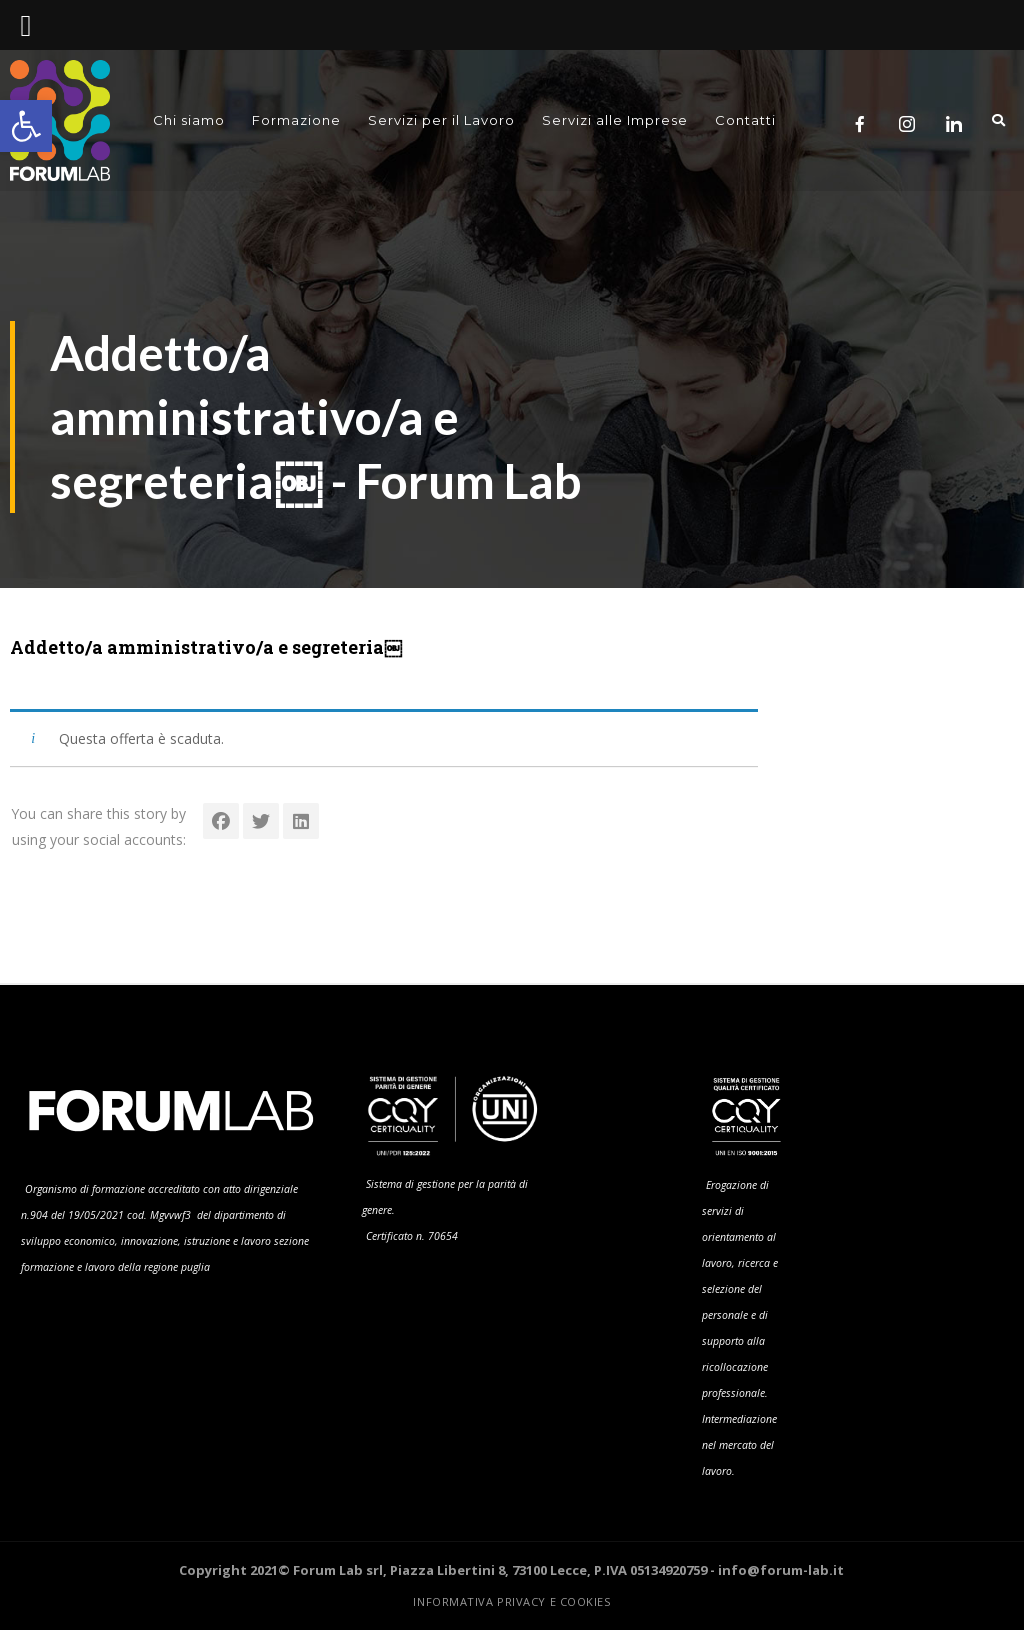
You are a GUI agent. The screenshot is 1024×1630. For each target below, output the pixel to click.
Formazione (296, 120)
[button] (26, 126)
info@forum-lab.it (781, 1570)
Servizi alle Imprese (615, 120)
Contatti (745, 120)
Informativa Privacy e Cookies (511, 1601)
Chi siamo (189, 120)
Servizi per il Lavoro (441, 120)
